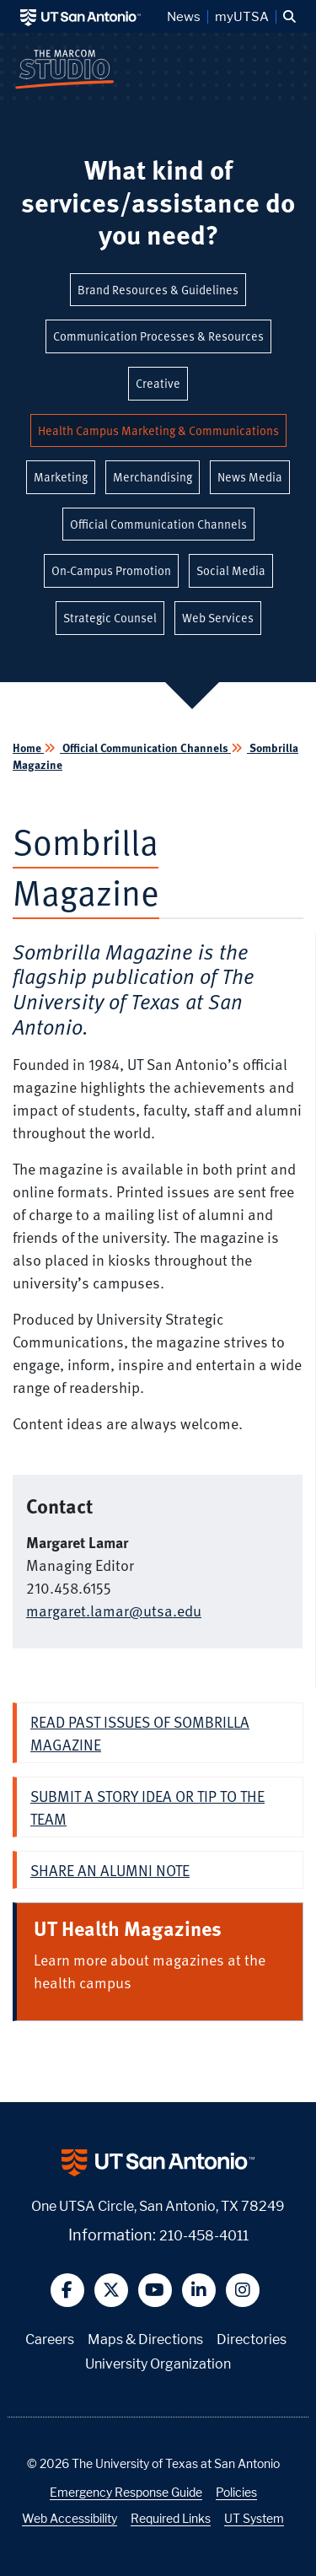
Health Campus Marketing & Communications (158, 430)
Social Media (230, 570)
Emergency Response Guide (126, 2492)
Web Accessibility (69, 2518)
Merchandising (152, 477)
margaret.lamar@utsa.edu (113, 1610)
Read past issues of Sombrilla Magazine (139, 1733)
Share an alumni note (110, 1869)
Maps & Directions (145, 2339)
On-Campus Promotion (111, 570)
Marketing (61, 477)
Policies (236, 2492)
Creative (158, 383)
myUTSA (242, 17)
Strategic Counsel (110, 618)
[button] (289, 17)
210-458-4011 (204, 2236)
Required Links (171, 2518)
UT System (254, 2518)
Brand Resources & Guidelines (158, 289)
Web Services (218, 618)
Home (28, 747)
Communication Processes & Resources (158, 336)
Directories (252, 2339)
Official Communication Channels (158, 524)
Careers (49, 2339)
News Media (249, 477)
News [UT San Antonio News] (184, 17)
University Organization (158, 2364)
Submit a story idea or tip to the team (147, 1807)
